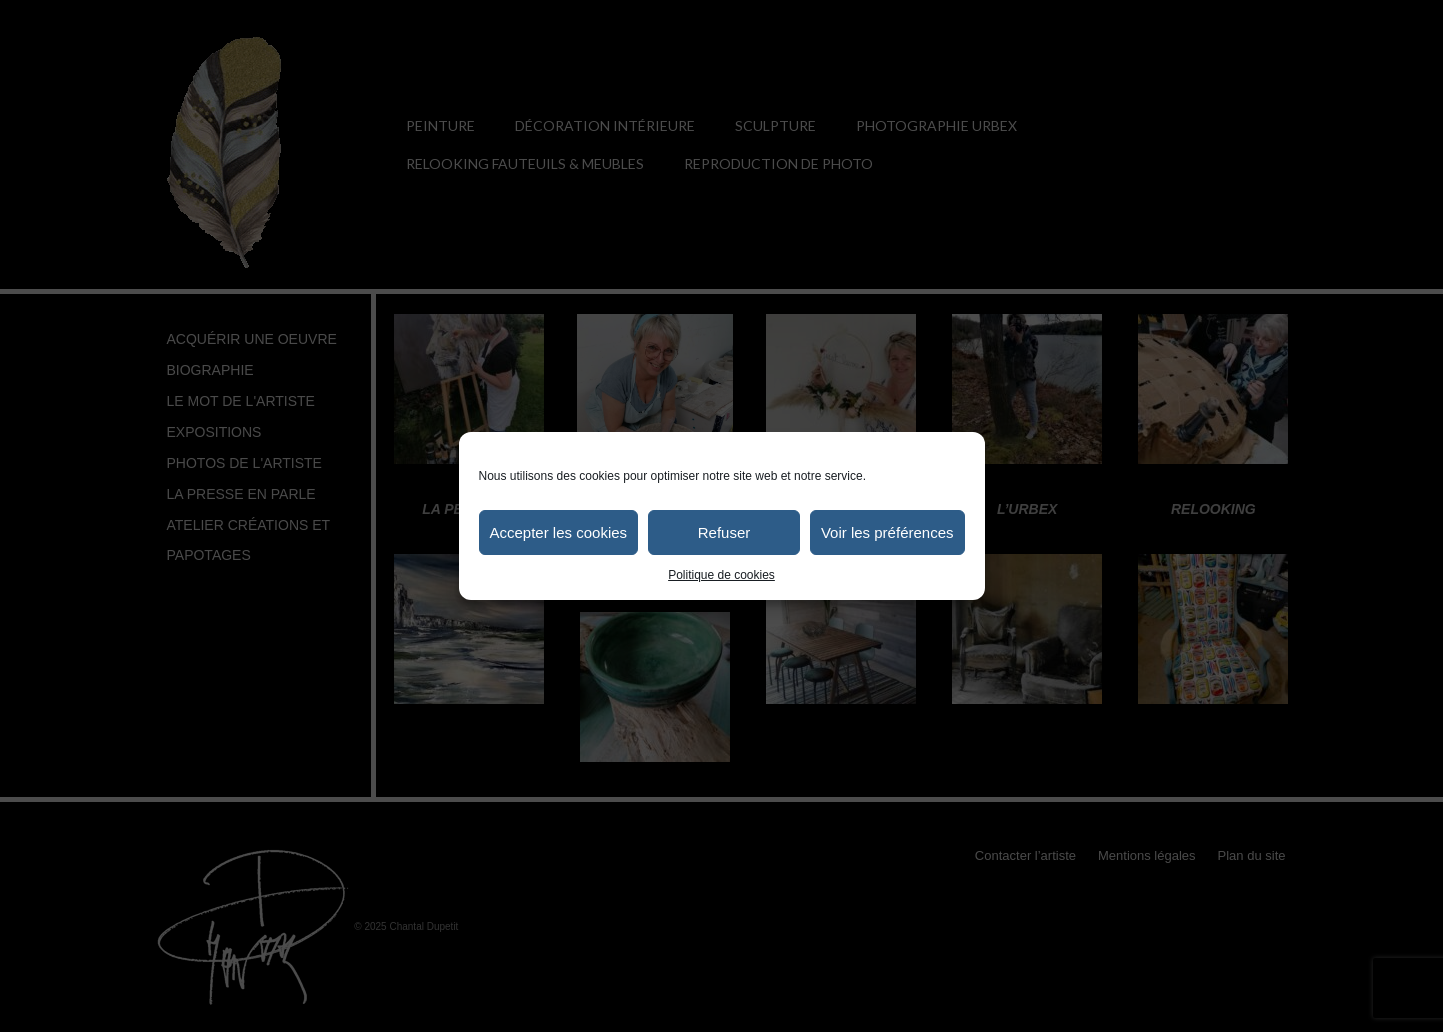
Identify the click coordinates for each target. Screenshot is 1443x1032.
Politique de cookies (721, 575)
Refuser (724, 532)
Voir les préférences (887, 532)
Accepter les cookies (559, 532)
